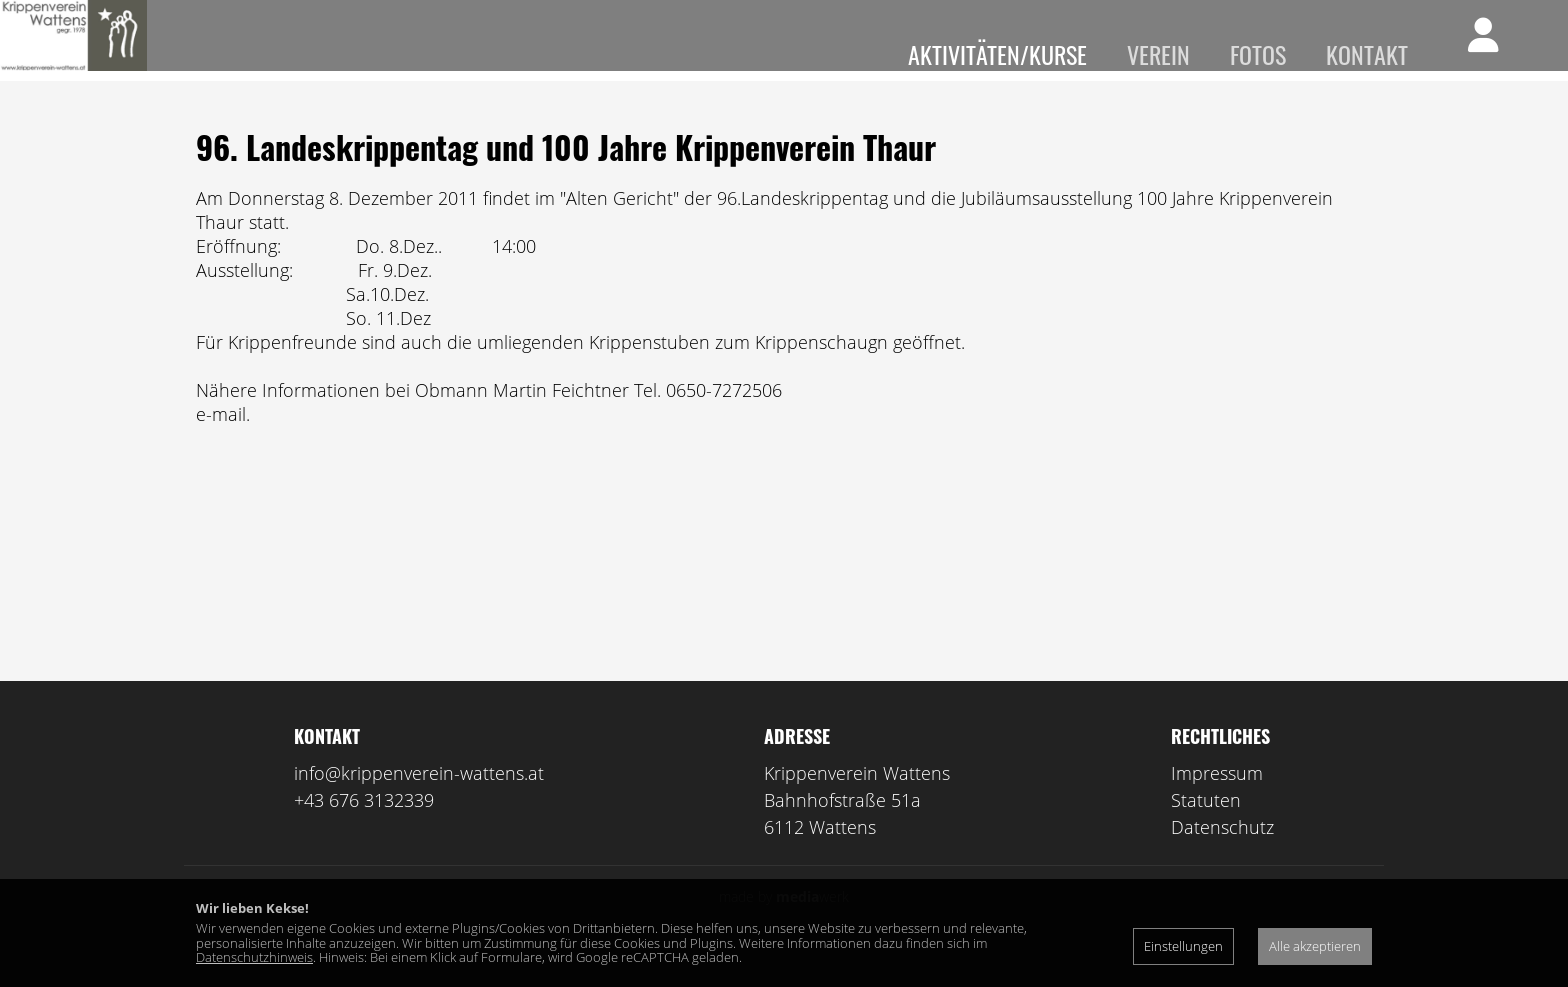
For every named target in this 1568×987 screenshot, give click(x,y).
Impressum (1217, 802)
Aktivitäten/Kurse (997, 54)
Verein (1158, 54)
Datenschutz (1222, 856)
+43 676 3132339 (364, 829)
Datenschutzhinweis (254, 957)
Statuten (1206, 829)
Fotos (1258, 54)
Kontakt (1367, 54)
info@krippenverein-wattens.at (419, 802)
